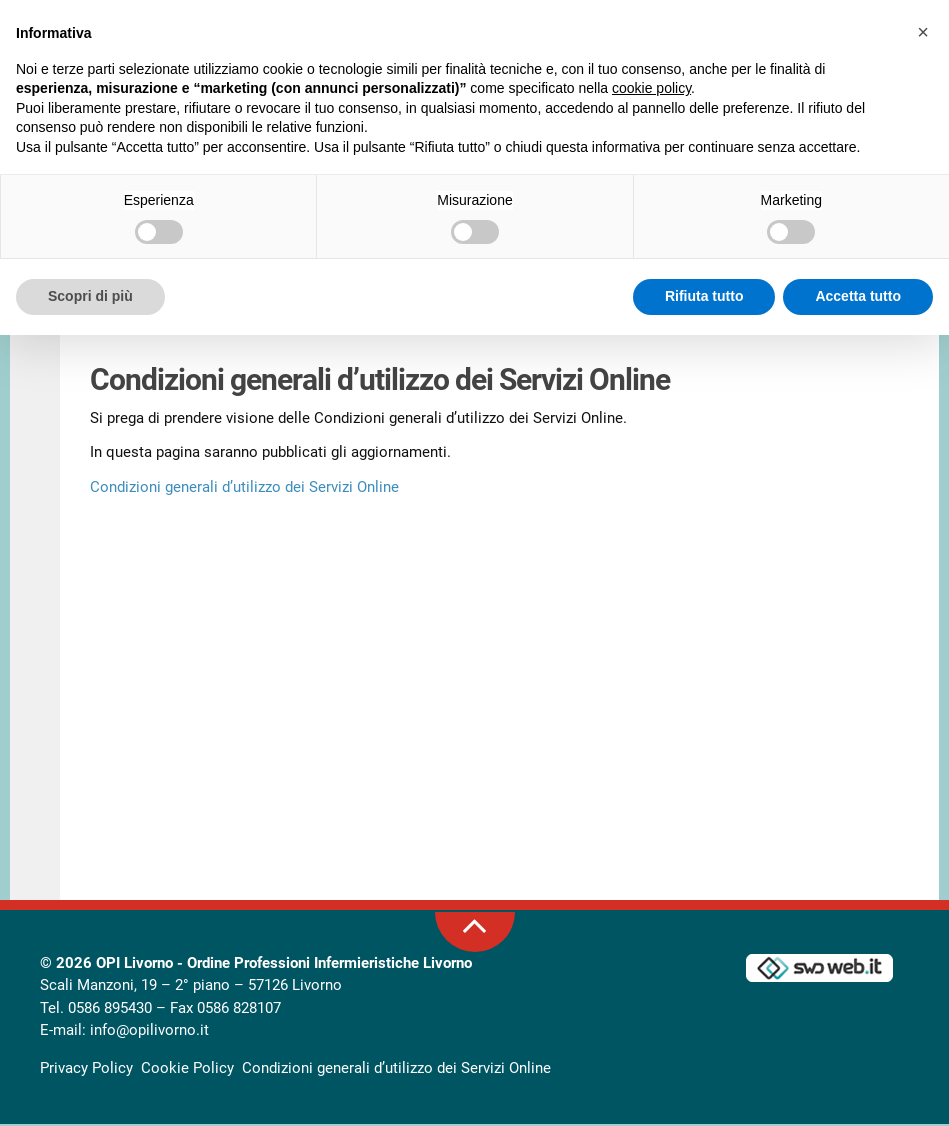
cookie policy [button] (651, 88)
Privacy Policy (86, 1069)
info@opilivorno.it (149, 1032)
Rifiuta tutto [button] (704, 296)
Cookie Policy (187, 1069)
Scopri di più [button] (90, 296)
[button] (923, 32)
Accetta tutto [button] (858, 296)
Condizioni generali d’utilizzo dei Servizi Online (244, 488)
